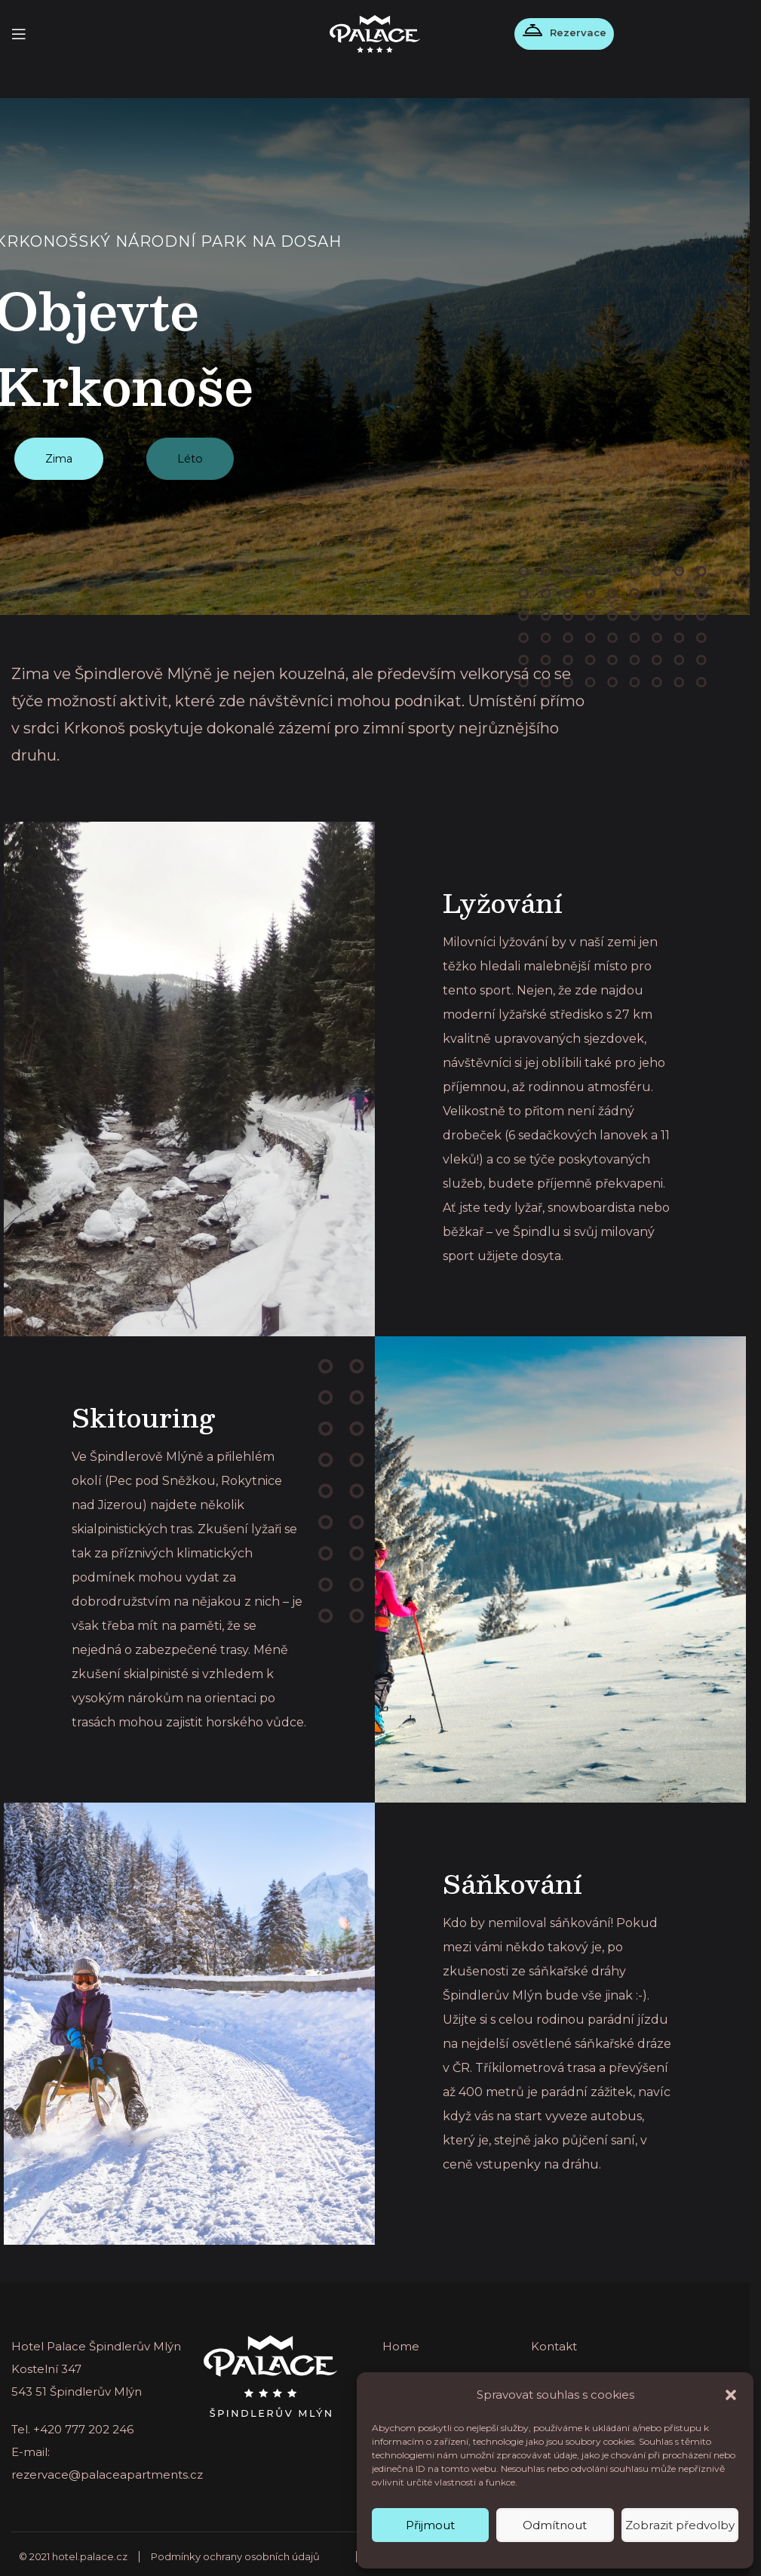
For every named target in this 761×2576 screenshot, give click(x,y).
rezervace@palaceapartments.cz (107, 2469)
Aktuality (406, 2371)
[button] (730, 2394)
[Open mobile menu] (19, 34)
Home (400, 2341)
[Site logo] (375, 33)
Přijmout (430, 2525)
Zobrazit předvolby (679, 2525)
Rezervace (570, 32)
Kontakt (554, 2341)
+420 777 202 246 (83, 2424)
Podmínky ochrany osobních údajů (235, 2551)
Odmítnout (555, 2525)
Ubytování (561, 2371)
